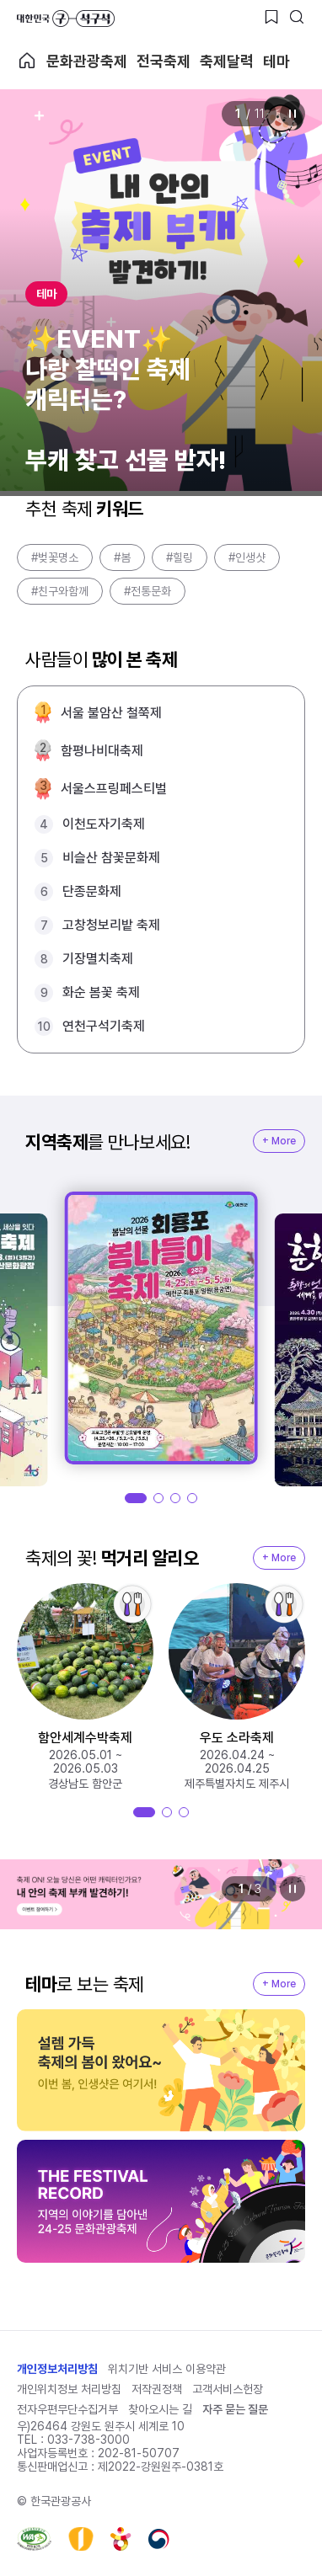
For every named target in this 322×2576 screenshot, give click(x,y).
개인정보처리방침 (57, 2369)
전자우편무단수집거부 (67, 2409)
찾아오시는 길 (160, 2409)
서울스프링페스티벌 (114, 789)
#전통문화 (147, 591)
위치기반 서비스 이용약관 (167, 2369)
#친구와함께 (60, 591)
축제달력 (227, 61)
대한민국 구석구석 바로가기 (66, 18)
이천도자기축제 (103, 824)
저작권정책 (156, 2389)
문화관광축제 (86, 61)
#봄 (122, 557)
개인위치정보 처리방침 (69, 2389)
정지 (292, 113)
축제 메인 (27, 61)
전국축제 (164, 61)
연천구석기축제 (103, 1026)
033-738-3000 (88, 2439)
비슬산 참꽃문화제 (111, 858)
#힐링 (179, 557)
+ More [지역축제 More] (279, 1141)
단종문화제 (91, 891)
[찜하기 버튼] (271, 16)
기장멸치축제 (97, 959)
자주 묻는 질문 (235, 2409)
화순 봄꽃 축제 (101, 992)
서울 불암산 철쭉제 (111, 713)
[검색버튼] (296, 16)
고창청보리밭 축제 (111, 925)
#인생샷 (247, 557)
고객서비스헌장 (227, 2389)
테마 (276, 61)
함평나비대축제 (102, 751)
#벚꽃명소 (54, 557)
